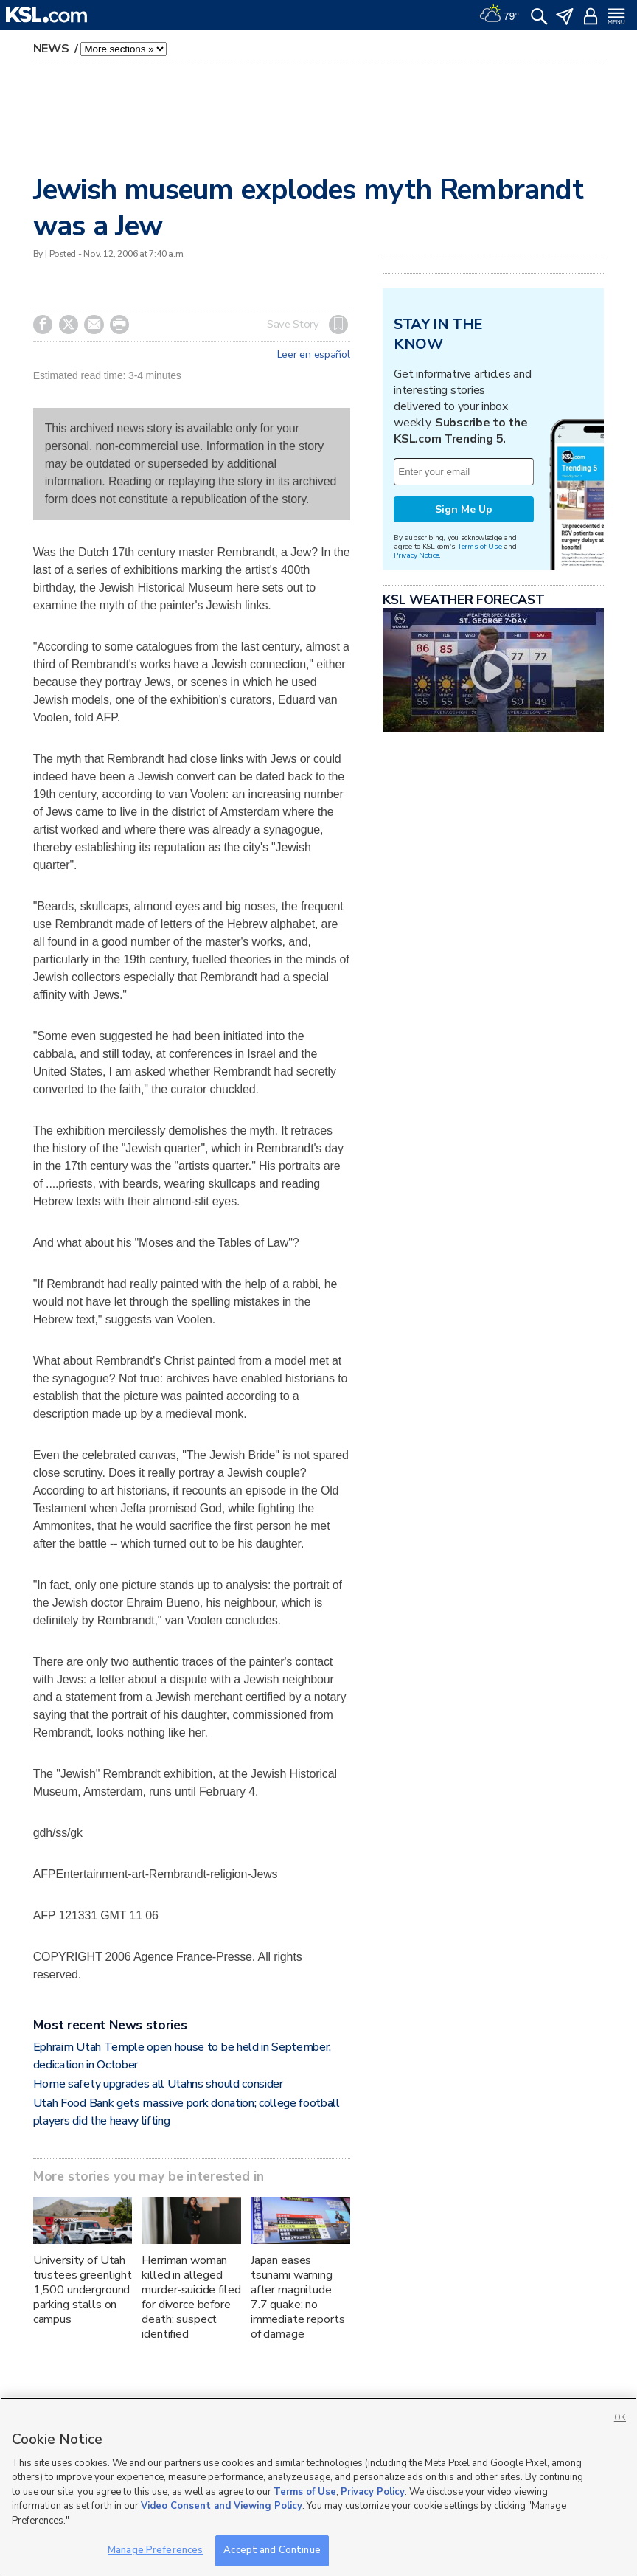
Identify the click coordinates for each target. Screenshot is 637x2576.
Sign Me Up (463, 509)
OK (620, 2417)
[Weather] (499, 15)
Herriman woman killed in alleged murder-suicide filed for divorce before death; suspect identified (191, 2297)
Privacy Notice (416, 555)
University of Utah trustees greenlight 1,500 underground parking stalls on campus (82, 2289)
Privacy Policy (373, 2492)
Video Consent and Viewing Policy (221, 2506)
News (52, 49)
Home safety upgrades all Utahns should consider (158, 2084)
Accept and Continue (271, 2550)
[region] (318, 2486)
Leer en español (313, 355)
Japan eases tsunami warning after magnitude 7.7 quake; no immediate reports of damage (298, 2297)
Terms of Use (479, 546)
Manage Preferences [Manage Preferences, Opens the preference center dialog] (155, 2550)
